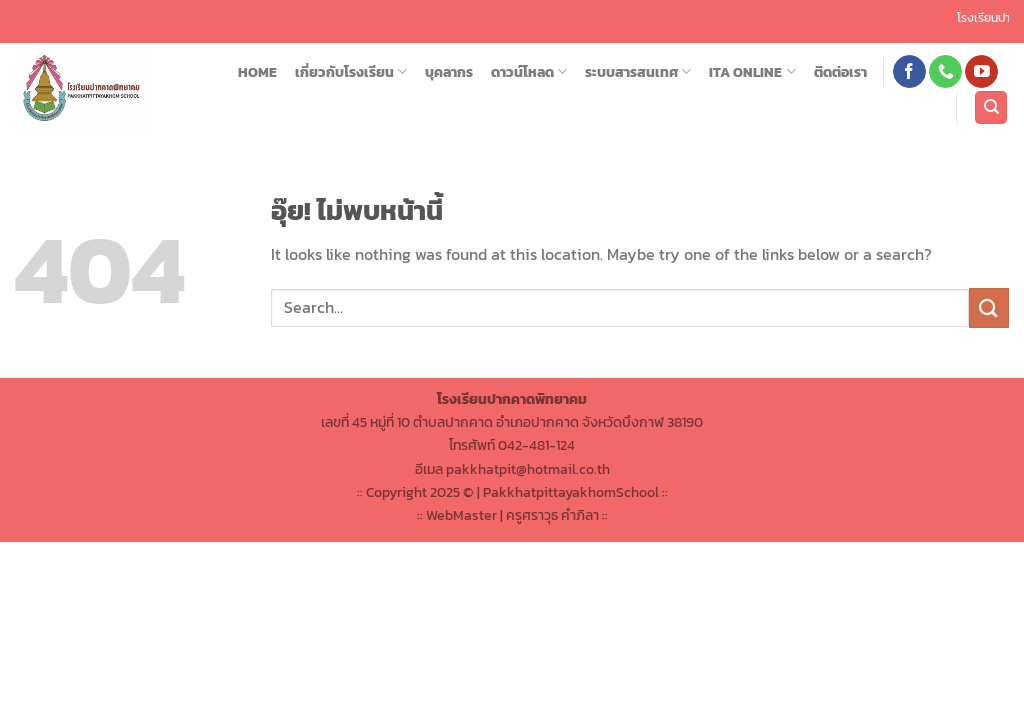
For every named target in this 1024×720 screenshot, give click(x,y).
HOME (257, 72)
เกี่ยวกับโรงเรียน (351, 72)
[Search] (991, 107)
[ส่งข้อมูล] (989, 307)
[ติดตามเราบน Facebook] (909, 72)
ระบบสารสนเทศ (638, 72)
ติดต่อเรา (840, 72)
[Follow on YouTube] (981, 72)
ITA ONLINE (752, 72)
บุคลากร (449, 72)
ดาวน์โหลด (529, 72)
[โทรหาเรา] (945, 72)
